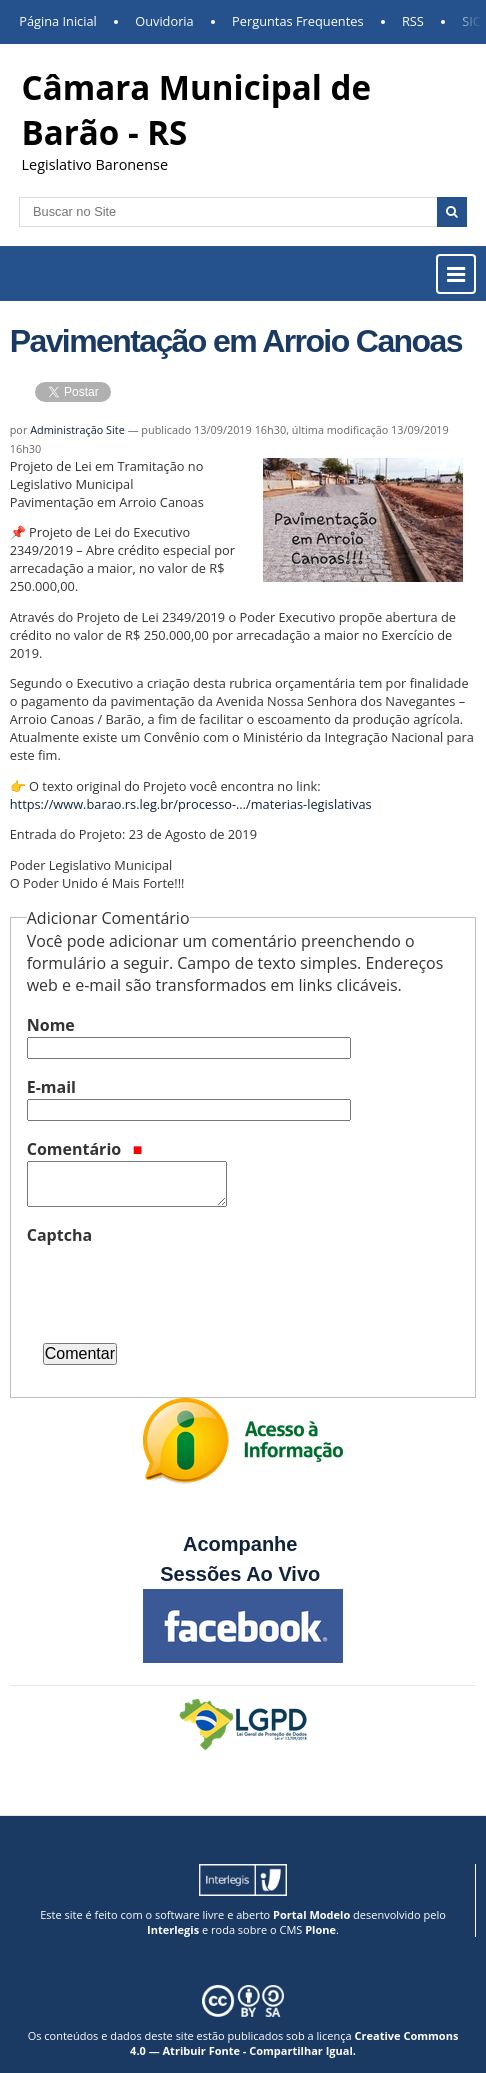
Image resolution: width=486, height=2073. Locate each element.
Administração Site (77, 429)
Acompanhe (240, 1544)
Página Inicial (58, 21)
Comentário (85, 1149)
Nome (51, 1025)
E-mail (51, 1087)
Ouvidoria (164, 21)
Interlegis (173, 1929)
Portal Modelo (311, 1914)
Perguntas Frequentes (297, 21)
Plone (320, 1929)
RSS (413, 21)
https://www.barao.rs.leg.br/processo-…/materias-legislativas (191, 804)
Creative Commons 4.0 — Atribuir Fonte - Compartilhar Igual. (294, 2043)
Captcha (59, 1235)
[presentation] (179, 1286)
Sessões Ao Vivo (243, 1574)
